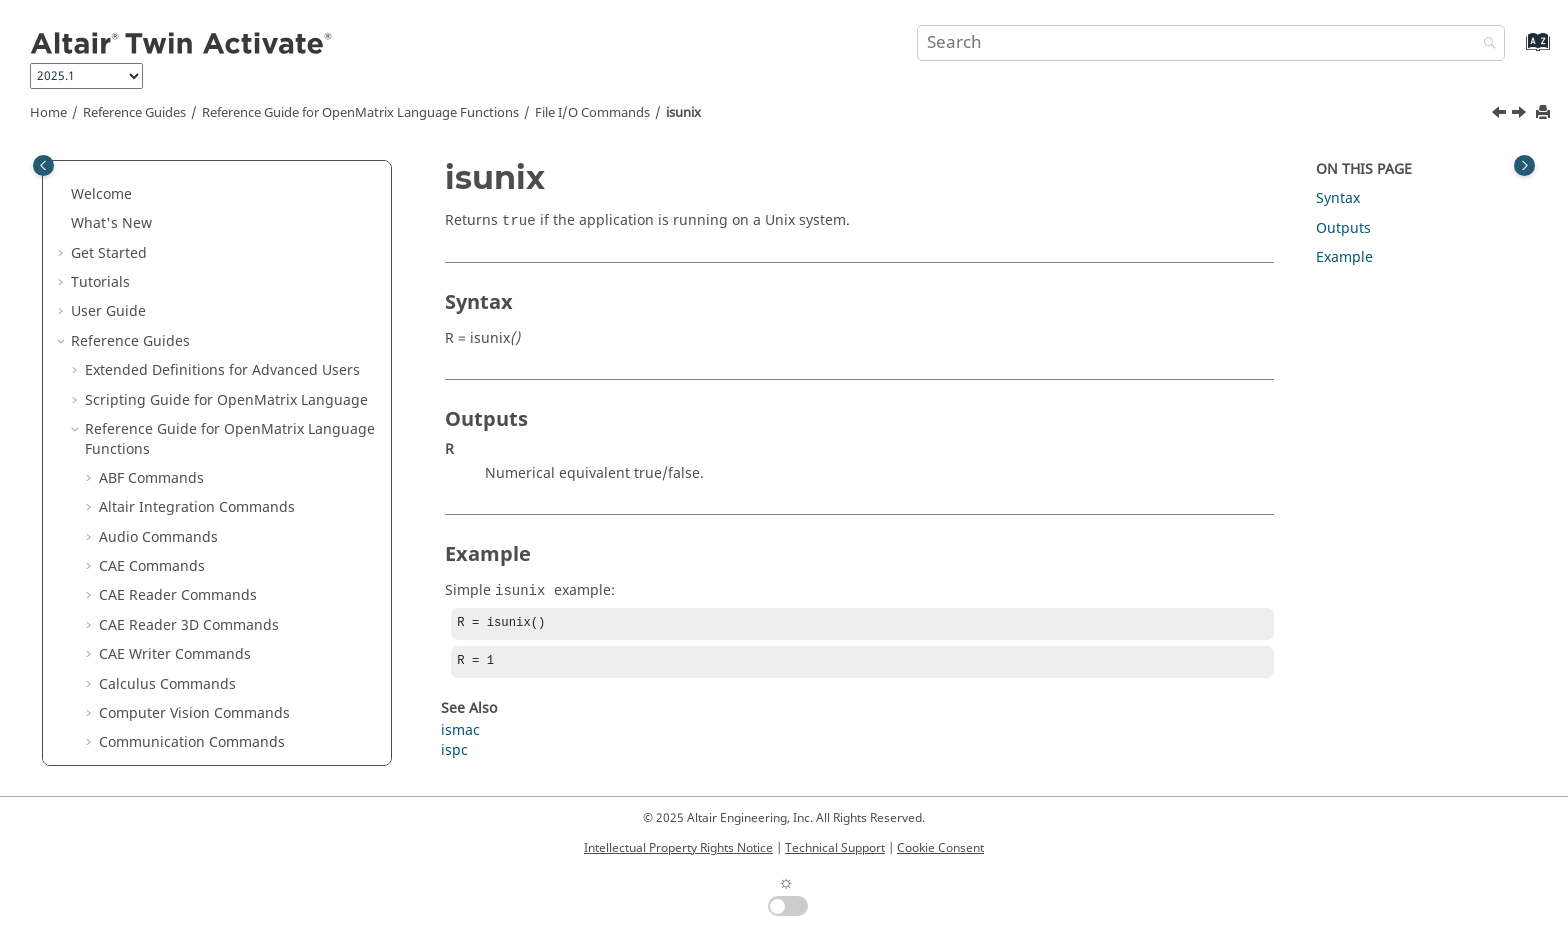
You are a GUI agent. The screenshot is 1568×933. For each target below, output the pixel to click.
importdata (150, 290)
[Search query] (1211, 43)
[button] (105, 174)
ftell (126, 173)
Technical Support (835, 848)
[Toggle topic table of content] (1524, 165)
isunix (683, 113)
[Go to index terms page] (1516, 51)
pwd (127, 643)
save (128, 702)
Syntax (1338, 198)
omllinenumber (165, 555)
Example (1344, 257)
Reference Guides (134, 113)
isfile (129, 349)
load (127, 466)
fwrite (132, 231)
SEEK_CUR (146, 731)
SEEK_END (147, 760)
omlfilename (155, 525)
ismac (132, 378)
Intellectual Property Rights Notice (678, 848)
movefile (141, 496)
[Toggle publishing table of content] (43, 165)
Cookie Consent (940, 848)
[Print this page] (1545, 113)
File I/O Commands (592, 113)
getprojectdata (162, 261)
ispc (126, 408)
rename (139, 672)
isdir (128, 320)
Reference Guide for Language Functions (360, 113)
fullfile (134, 202)
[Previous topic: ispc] (1501, 115)
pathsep (140, 584)
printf (132, 613)
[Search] (1485, 44)
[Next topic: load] (1521, 115)
